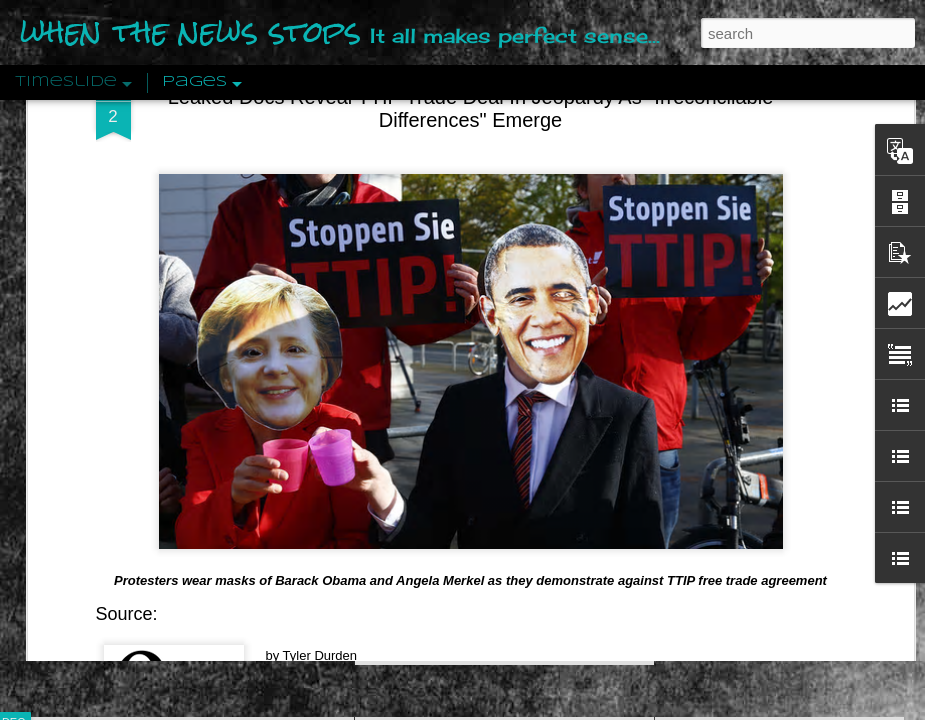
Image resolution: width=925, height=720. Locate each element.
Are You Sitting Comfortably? (486, 512)
